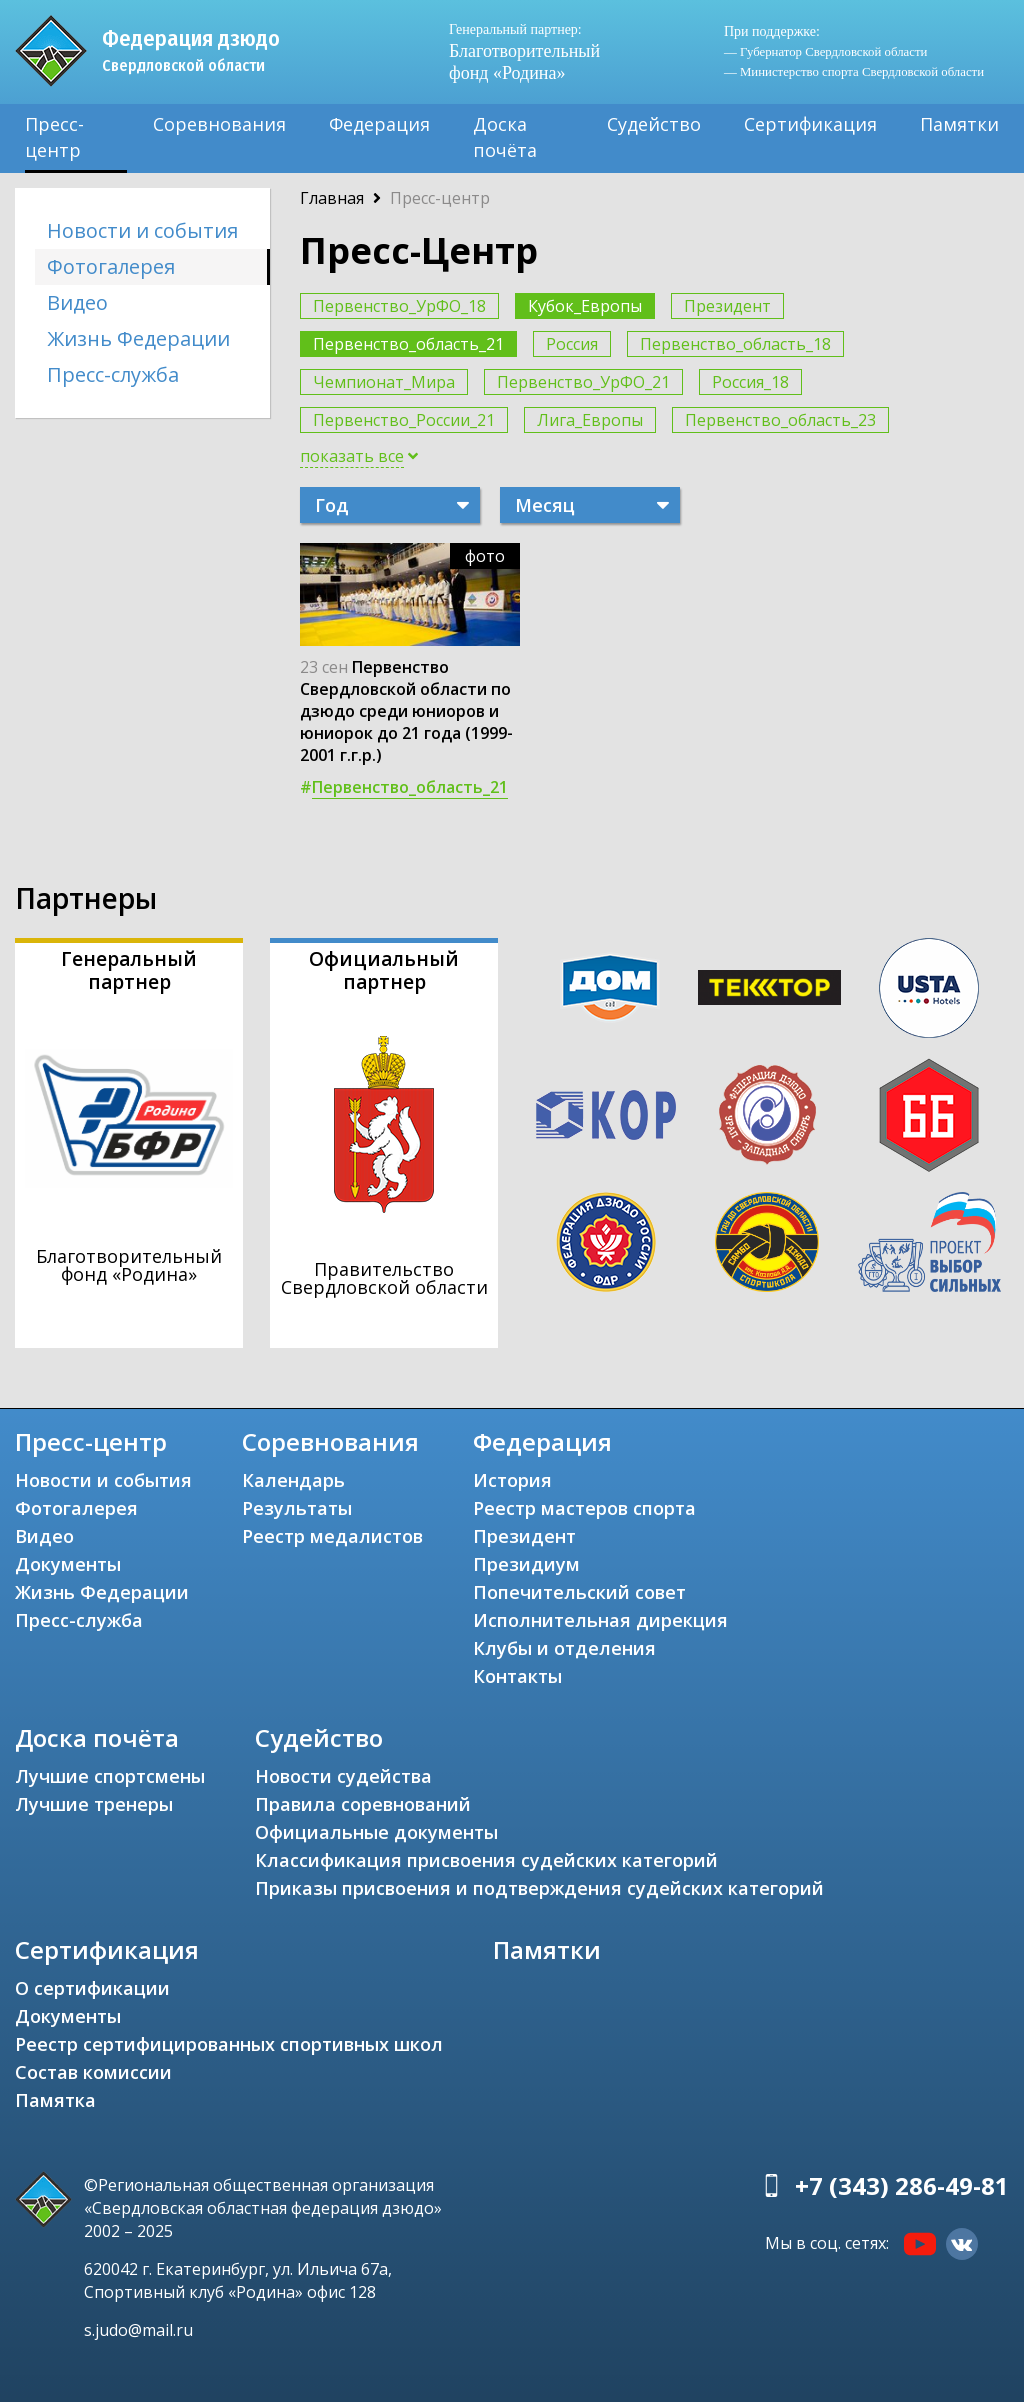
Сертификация (810, 124)
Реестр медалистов (332, 1536)
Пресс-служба (113, 374)
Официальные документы (376, 1832)
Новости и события (142, 230)
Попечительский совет (579, 1592)
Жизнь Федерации (138, 338)
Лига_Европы (590, 420)
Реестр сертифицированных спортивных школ (229, 2044)
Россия (572, 344)
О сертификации (92, 1988)
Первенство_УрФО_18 (399, 306)
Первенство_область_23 (780, 420)
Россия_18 (750, 382)
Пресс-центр (54, 137)
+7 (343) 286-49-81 (902, 2185)
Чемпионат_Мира (384, 382)
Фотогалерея (111, 266)
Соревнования (219, 124)
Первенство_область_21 (408, 344)
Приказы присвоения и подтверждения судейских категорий (539, 1888)
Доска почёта (505, 137)
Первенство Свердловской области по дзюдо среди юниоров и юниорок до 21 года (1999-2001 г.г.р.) (406, 711)
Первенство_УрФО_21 (583, 382)
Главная (332, 198)
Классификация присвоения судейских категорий (486, 1860)
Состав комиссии (93, 2072)
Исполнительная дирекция (600, 1620)
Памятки (959, 124)
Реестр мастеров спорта (584, 1508)
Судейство (654, 124)
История (512, 1480)
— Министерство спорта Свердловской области (854, 72)
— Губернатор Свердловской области (825, 52)
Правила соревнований (363, 1804)
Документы (68, 1564)
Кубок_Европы (585, 306)
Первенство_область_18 (735, 344)
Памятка (55, 2100)
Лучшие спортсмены (110, 1776)
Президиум (526, 1564)
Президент (727, 306)
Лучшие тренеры (94, 1804)
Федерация (379, 124)
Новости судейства (343, 1776)
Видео (77, 302)
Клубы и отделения (564, 1648)
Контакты (517, 1676)
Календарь (293, 1480)
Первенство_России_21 (404, 420)
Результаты (297, 1508)
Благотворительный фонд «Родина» (524, 51)
